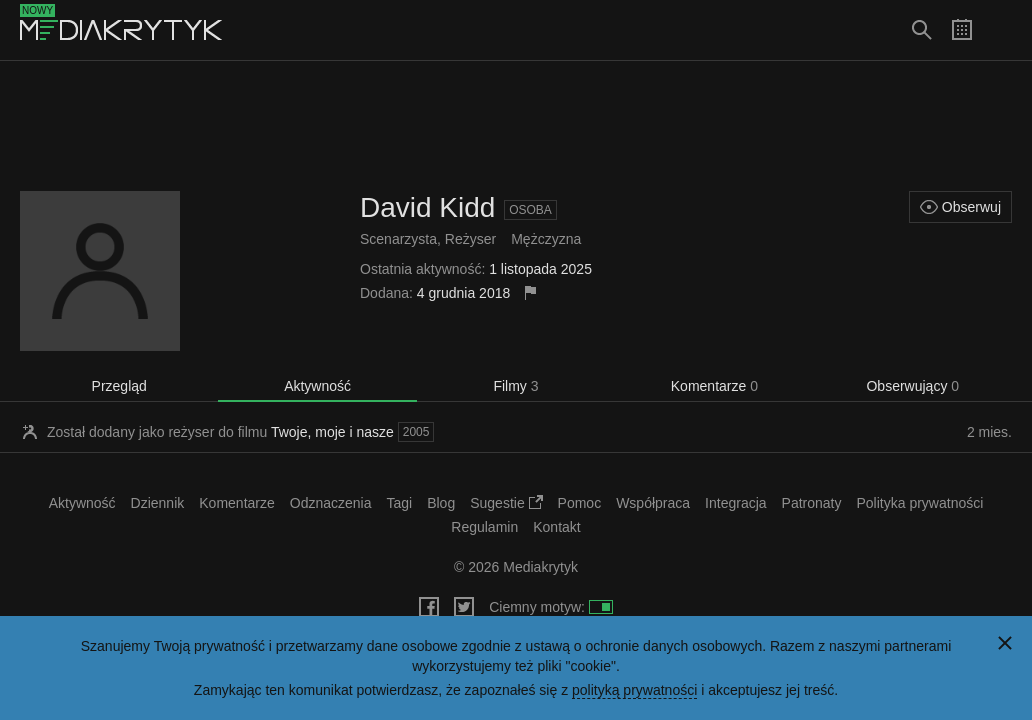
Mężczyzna (546, 239)
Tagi (399, 503)
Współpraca (653, 503)
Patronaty (812, 503)
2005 (416, 432)
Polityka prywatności (920, 503)
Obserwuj (960, 207)
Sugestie (506, 503)
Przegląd (119, 386)
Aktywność (317, 386)
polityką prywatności (634, 690)
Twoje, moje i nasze (332, 432)
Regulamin (484, 527)
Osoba (530, 210)
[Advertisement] (516, 126)
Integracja (735, 503)
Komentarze (714, 386)
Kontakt (556, 527)
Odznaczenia (331, 503)
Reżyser (470, 239)
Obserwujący (912, 386)
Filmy (515, 386)
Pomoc (580, 503)
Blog (441, 503)
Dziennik (158, 503)
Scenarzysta (398, 239)
